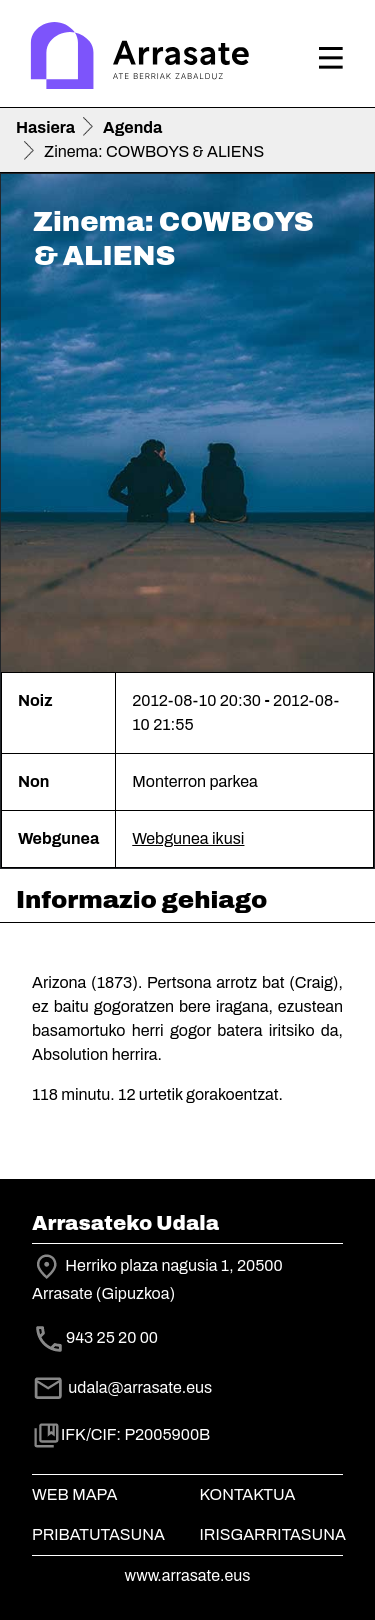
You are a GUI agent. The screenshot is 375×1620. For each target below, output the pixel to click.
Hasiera (45, 127)
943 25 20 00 (112, 1337)
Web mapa (74, 1494)
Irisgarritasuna (273, 1534)
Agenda (132, 127)
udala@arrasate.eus (122, 1387)
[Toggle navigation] (331, 58)
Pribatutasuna (98, 1534)
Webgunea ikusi (188, 838)
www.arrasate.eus (188, 1575)
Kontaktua (248, 1494)
